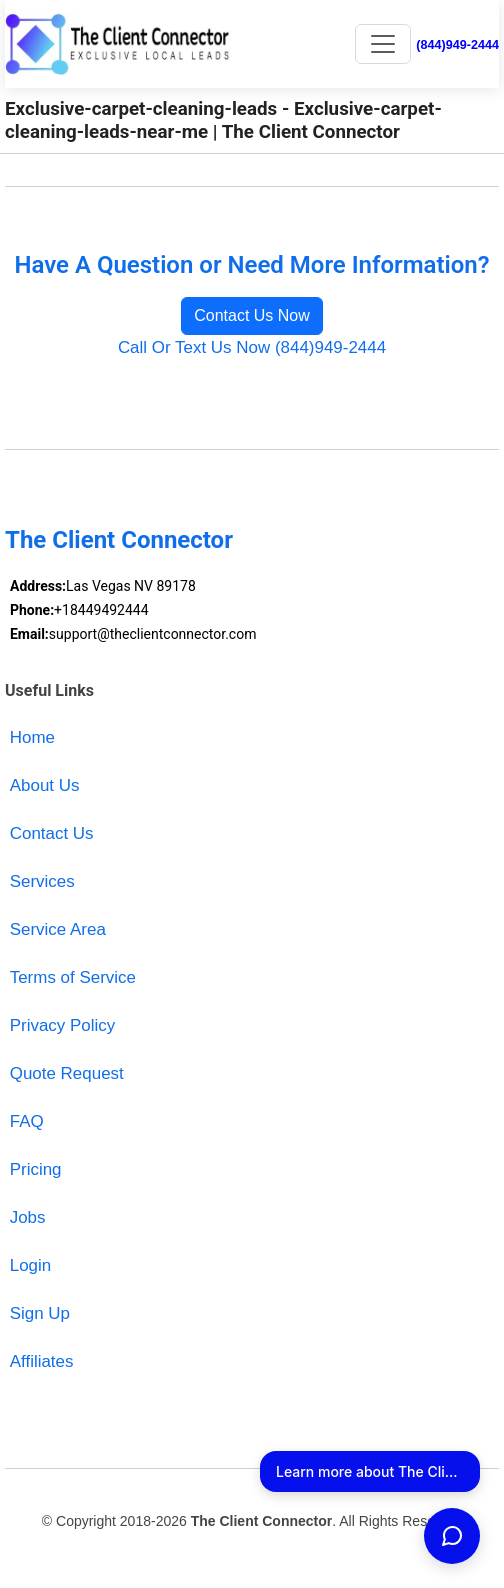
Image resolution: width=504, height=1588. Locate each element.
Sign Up (40, 1313)
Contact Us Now (252, 315)
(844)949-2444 (457, 45)
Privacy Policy (63, 1025)
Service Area (58, 929)
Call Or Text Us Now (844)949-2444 (252, 347)
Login (30, 1265)
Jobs (28, 1217)
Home (32, 737)
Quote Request (67, 1073)
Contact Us (52, 833)
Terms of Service (73, 977)
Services (42, 881)
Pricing (36, 1169)
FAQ (27, 1121)
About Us (45, 785)
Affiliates (42, 1361)
